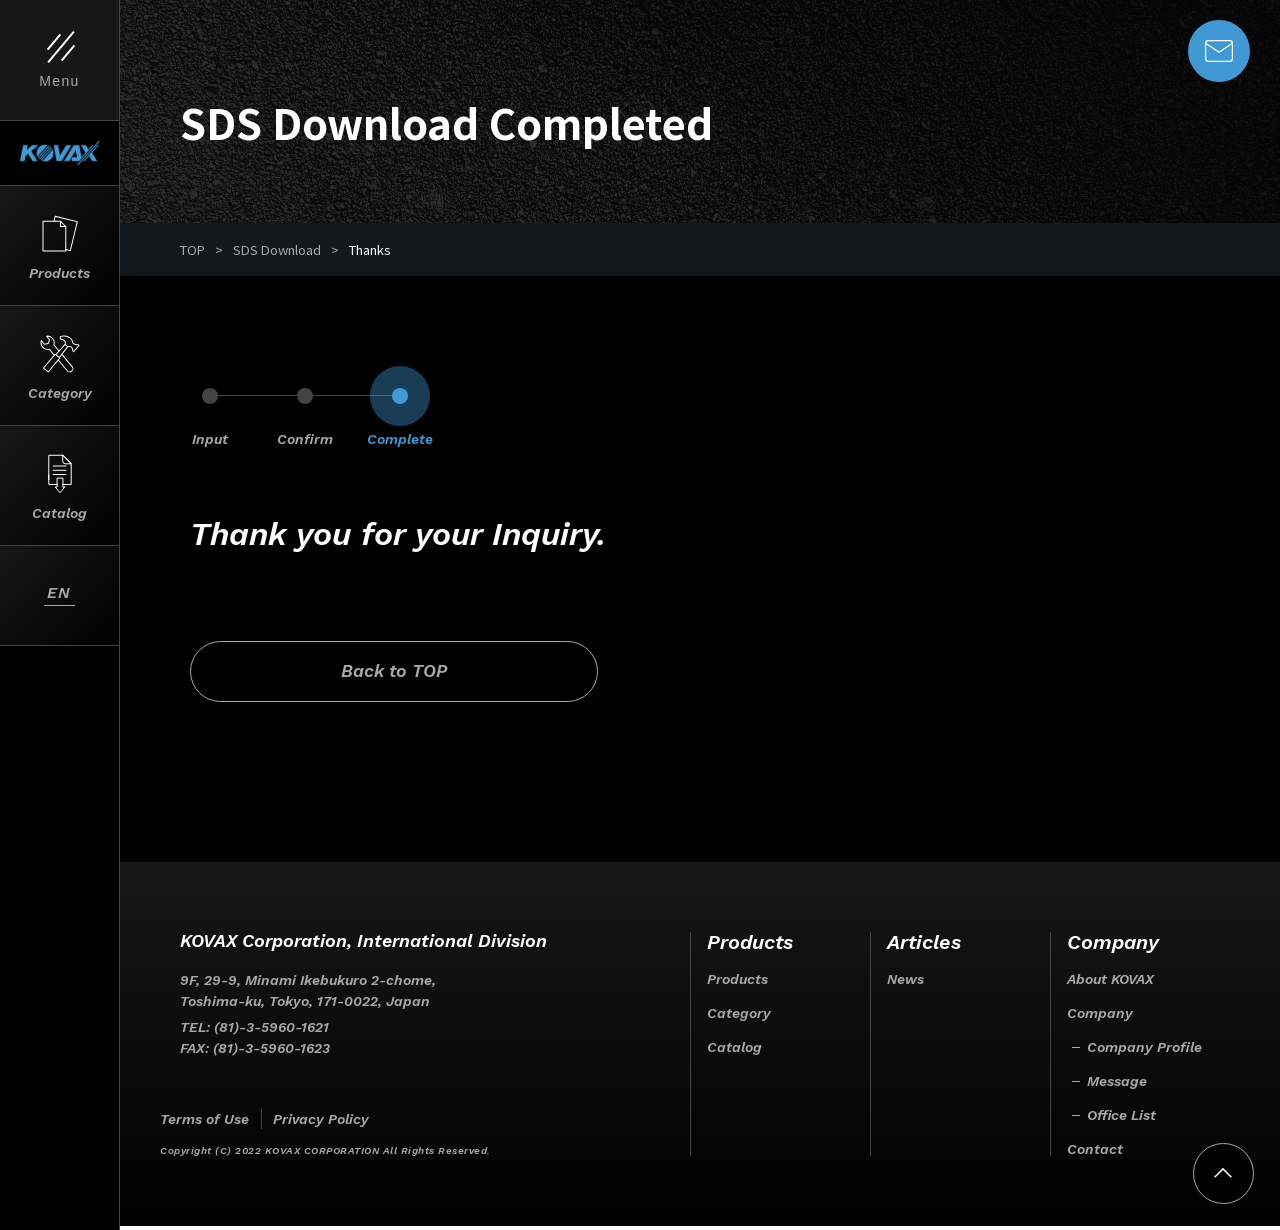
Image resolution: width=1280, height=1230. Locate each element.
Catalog (734, 1051)
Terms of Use (204, 1123)
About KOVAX (1110, 983)
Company (1100, 1017)
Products (737, 983)
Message (1117, 1085)
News (905, 983)
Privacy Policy (321, 1123)
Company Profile (1144, 1051)
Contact (1095, 1153)
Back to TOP (357, 674)
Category (739, 1017)
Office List (1121, 1119)
